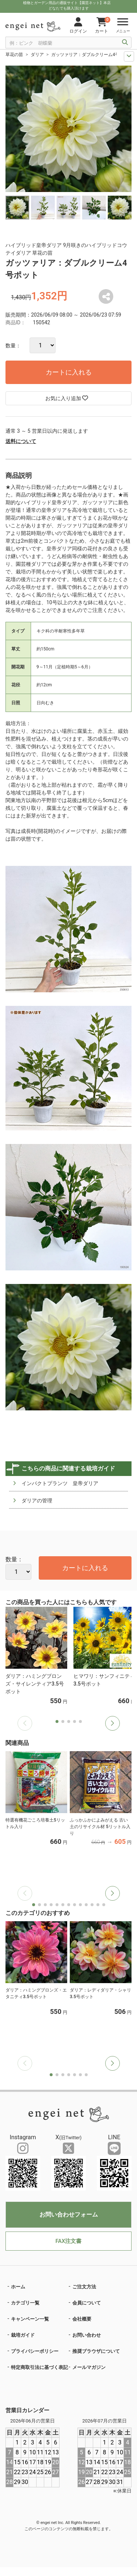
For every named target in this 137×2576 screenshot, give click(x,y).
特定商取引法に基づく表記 (39, 2367)
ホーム (18, 2286)
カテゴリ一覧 (25, 2303)
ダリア (37, 54)
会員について (86, 2303)
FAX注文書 (68, 2241)
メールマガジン (89, 2367)
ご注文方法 (84, 2286)
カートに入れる (69, 372)
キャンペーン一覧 (30, 2319)
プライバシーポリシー (34, 2351)
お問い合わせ (86, 2335)
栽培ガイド (23, 2335)
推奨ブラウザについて (96, 2351)
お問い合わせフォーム (68, 2214)
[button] (112, 1723)
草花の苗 (14, 54)
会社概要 (81, 2319)
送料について (20, 441)
